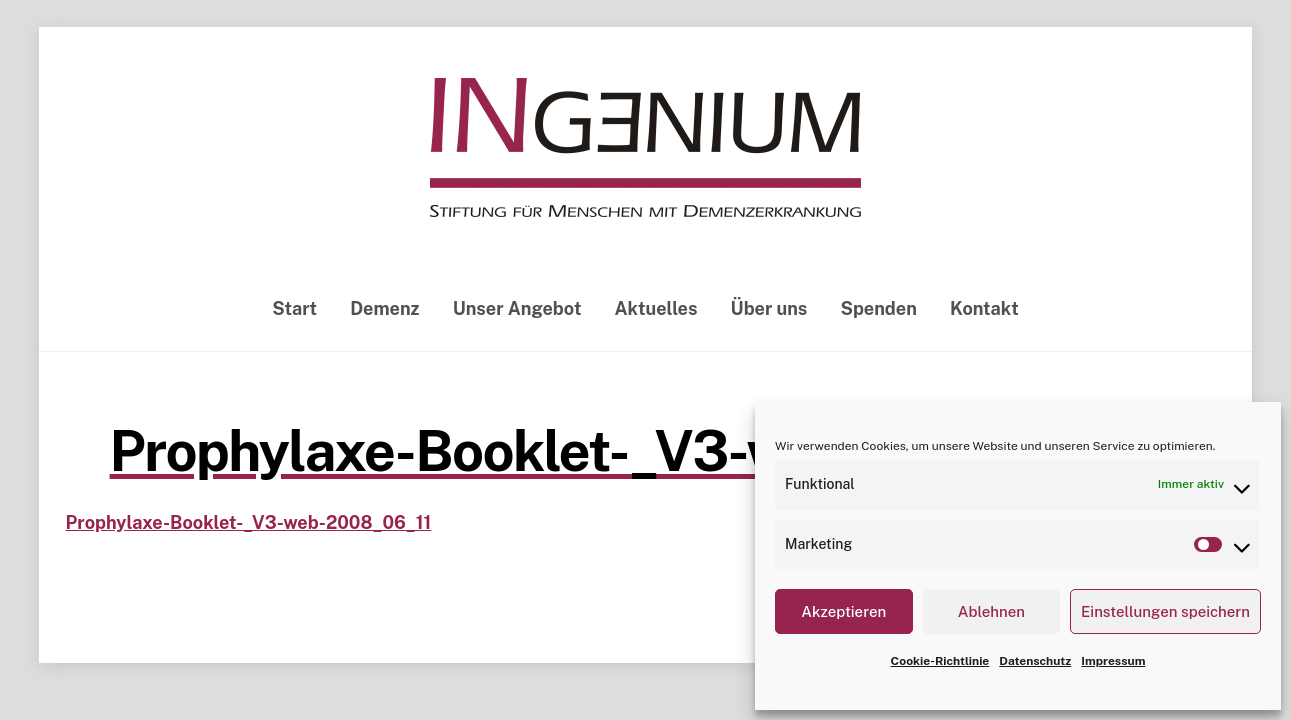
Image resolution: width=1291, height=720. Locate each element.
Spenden (878, 308)
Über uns (769, 308)
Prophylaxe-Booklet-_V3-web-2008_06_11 (646, 451)
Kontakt (984, 308)
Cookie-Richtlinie (940, 661)
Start (294, 308)
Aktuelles (656, 308)
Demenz (384, 308)
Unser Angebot (517, 308)
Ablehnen (991, 611)
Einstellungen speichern (1165, 611)
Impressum (1113, 661)
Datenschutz (1035, 661)
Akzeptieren (843, 611)
